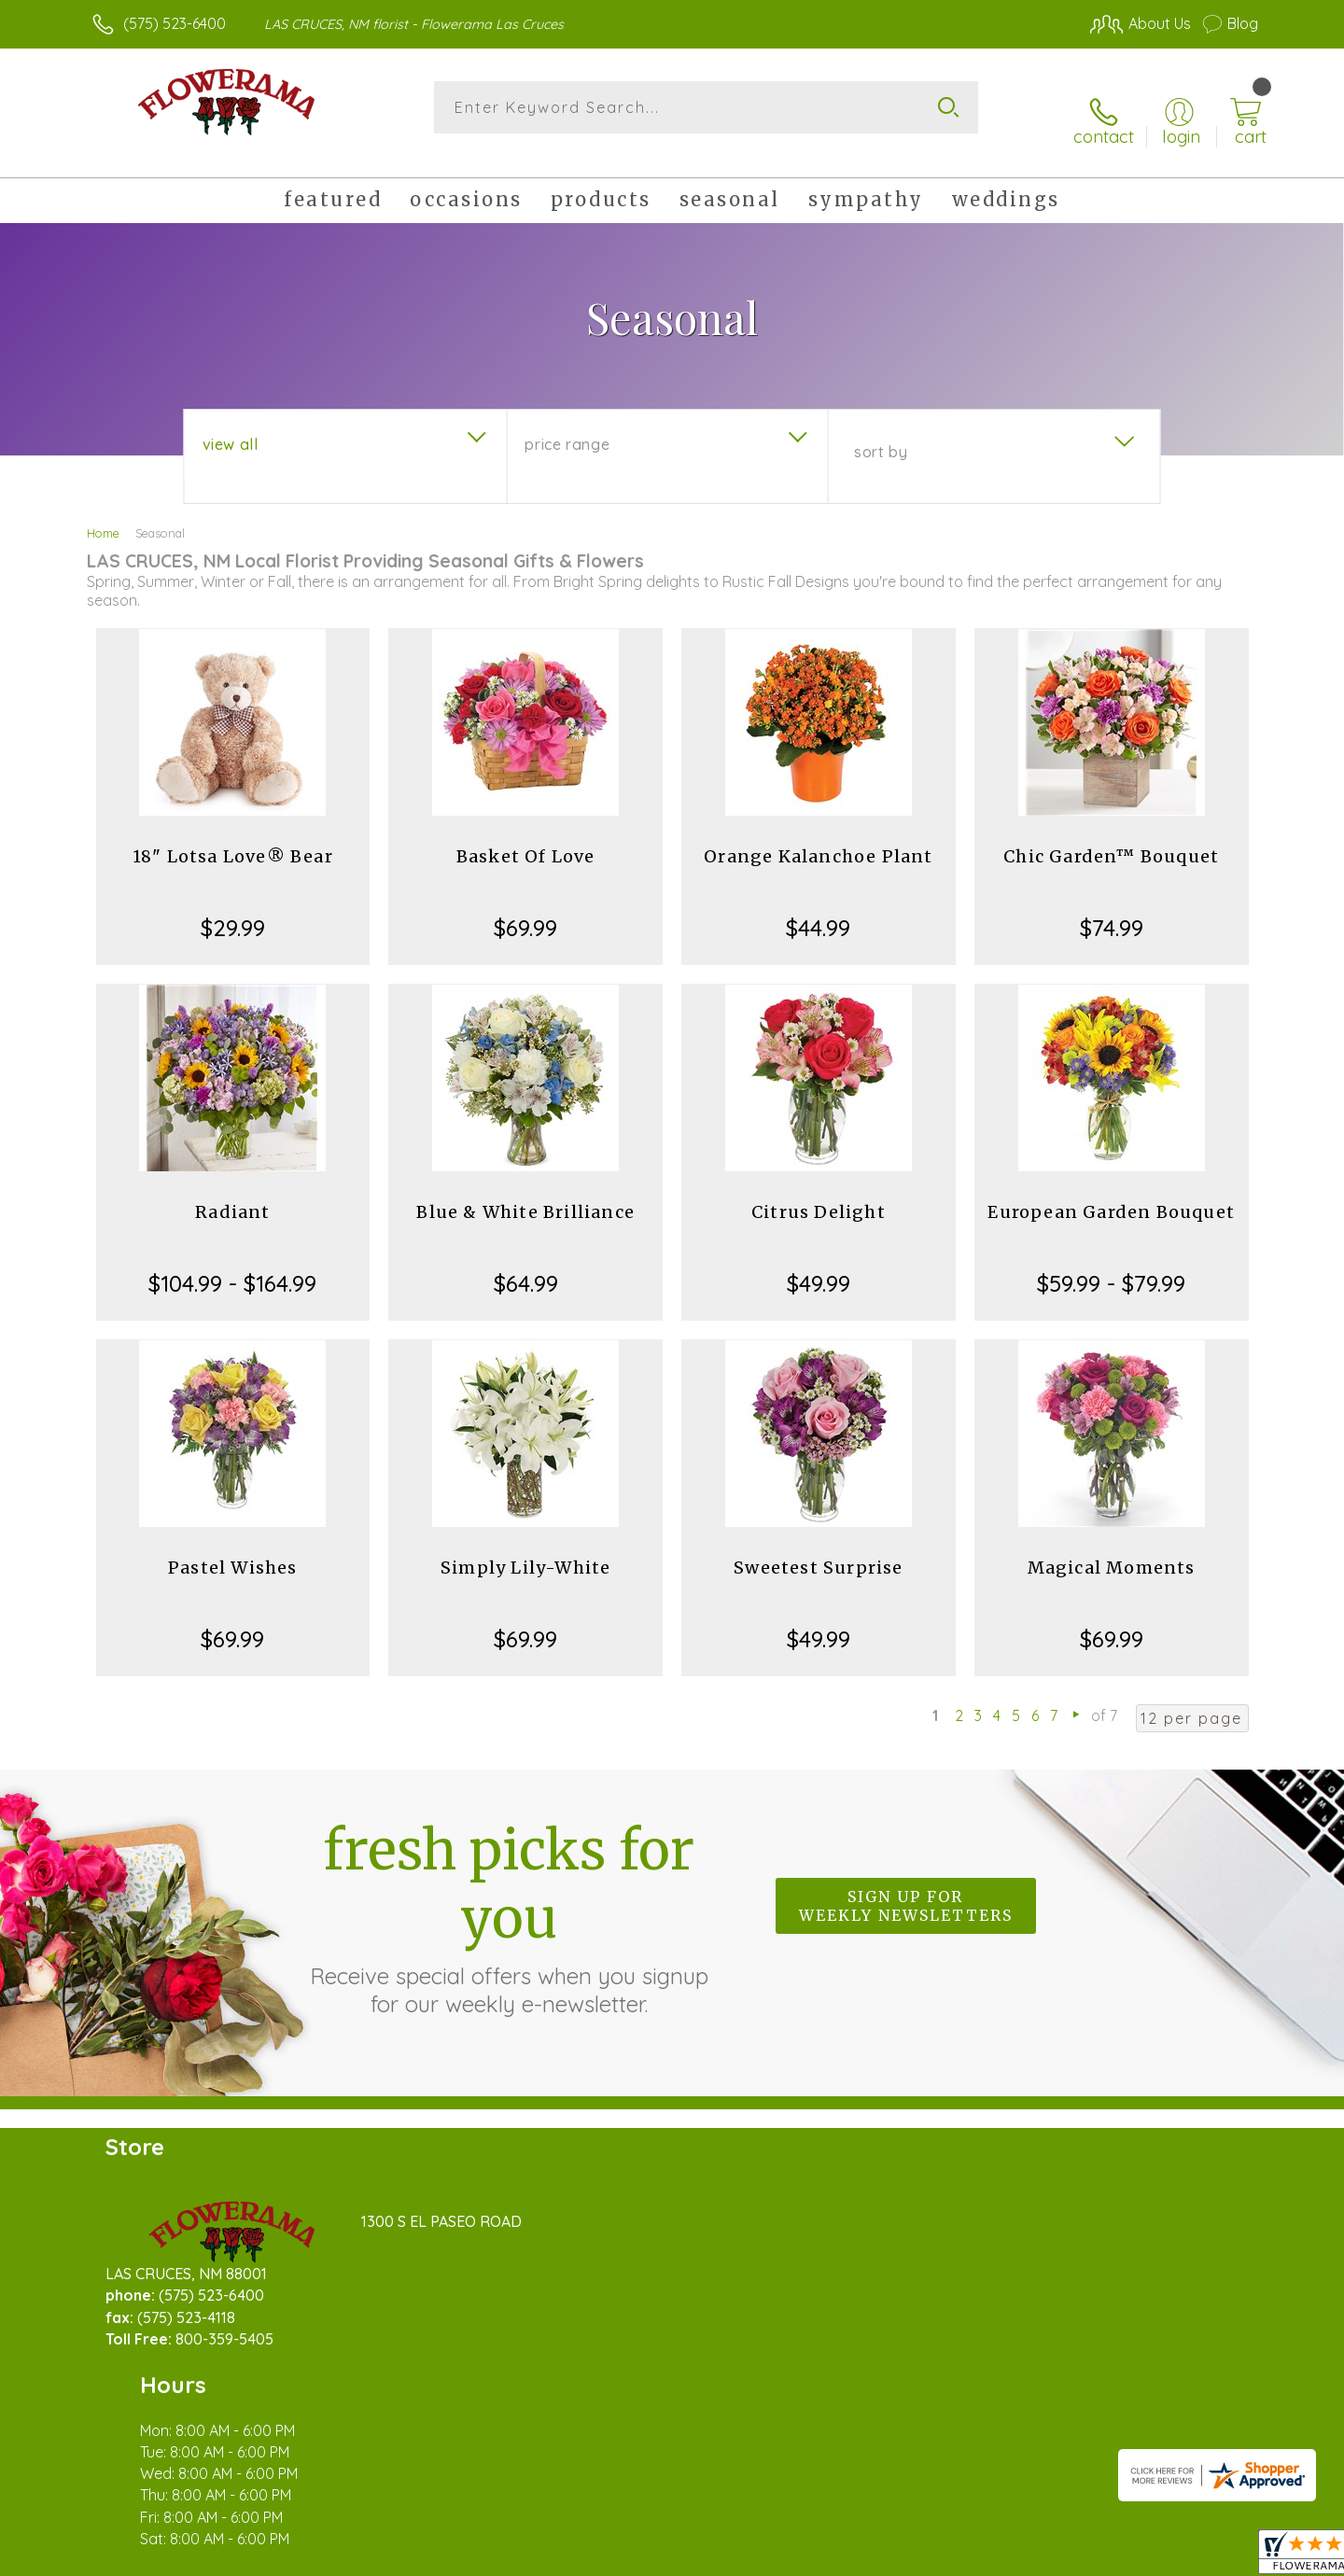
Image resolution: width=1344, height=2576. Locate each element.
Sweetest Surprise (818, 1546)
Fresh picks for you (509, 1895)
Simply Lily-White (525, 1546)
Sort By (880, 430)
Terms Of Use (849, 2556)
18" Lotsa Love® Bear (233, 835)
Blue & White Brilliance (525, 1190)
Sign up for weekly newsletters (906, 1885)
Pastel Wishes (233, 1546)
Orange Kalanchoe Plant (818, 835)
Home (103, 511)
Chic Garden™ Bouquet (1111, 835)
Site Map (1208, 2556)
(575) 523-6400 (174, 23)
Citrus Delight (818, 1190)
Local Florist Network (1093, 2556)
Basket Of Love (525, 835)
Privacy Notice (959, 2556)
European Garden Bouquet (1111, 1190)
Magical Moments (1112, 1546)
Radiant (232, 1190)
